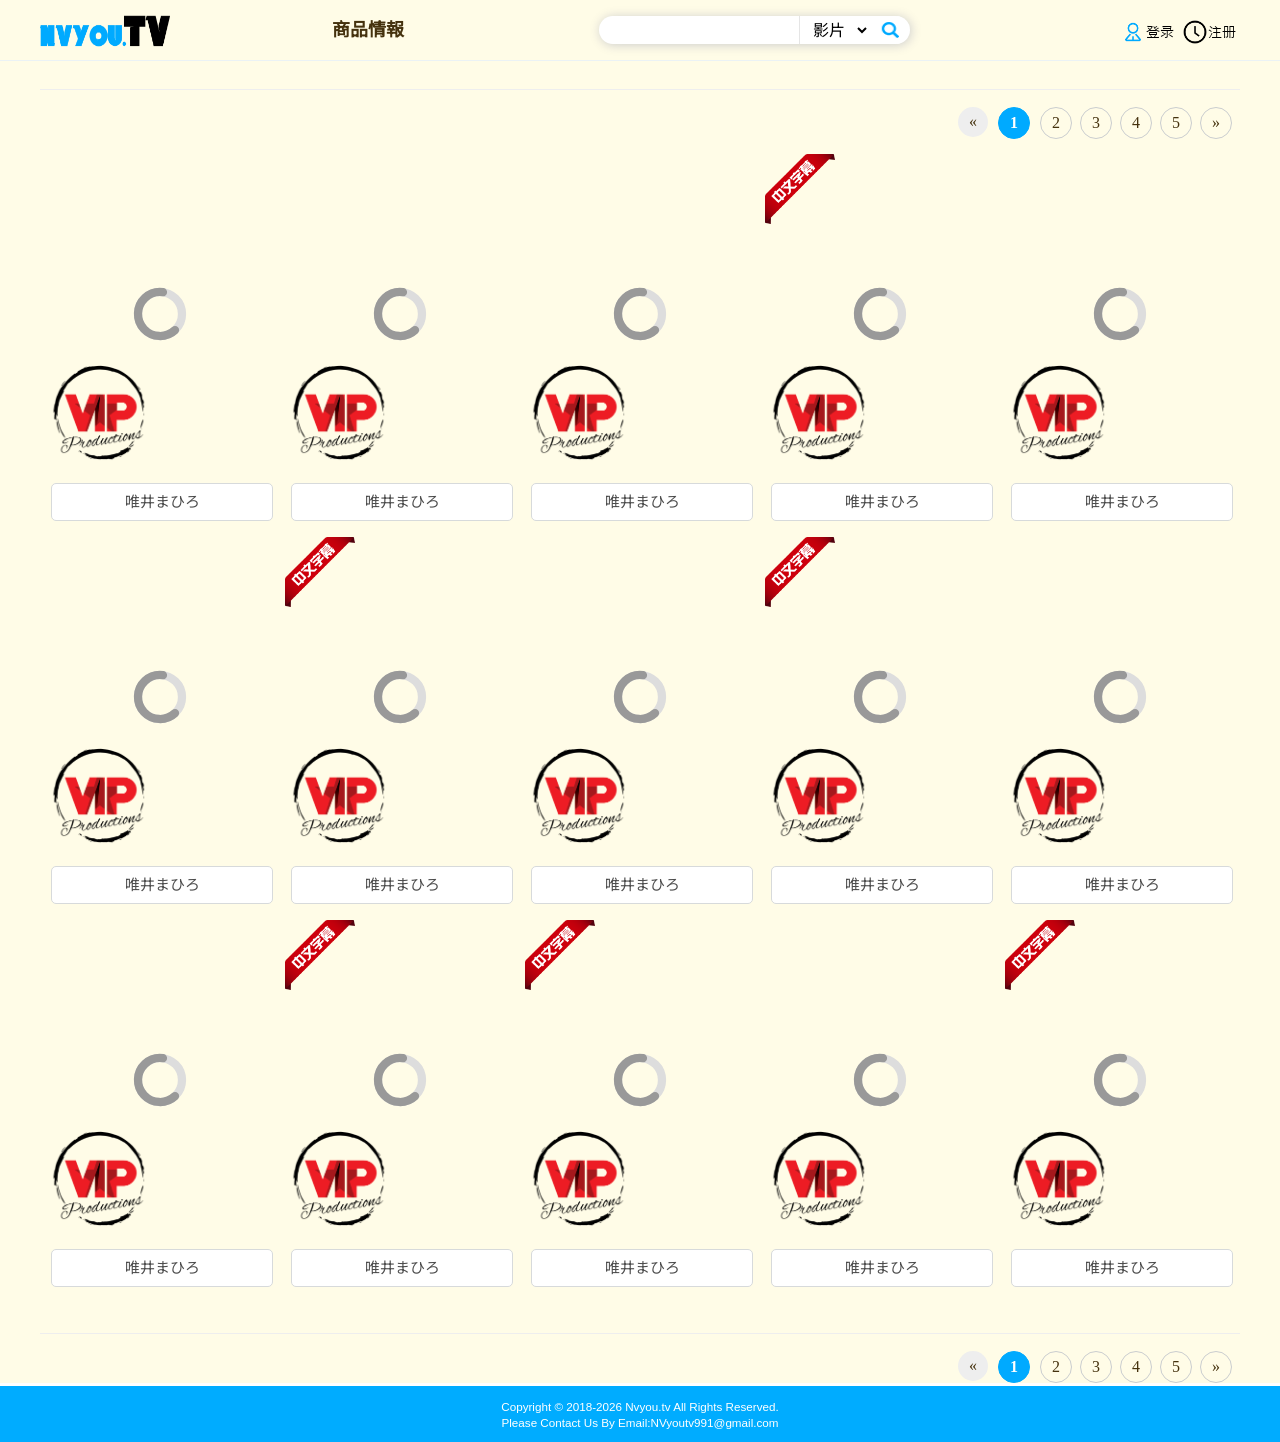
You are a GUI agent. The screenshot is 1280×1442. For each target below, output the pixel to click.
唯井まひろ (162, 502)
